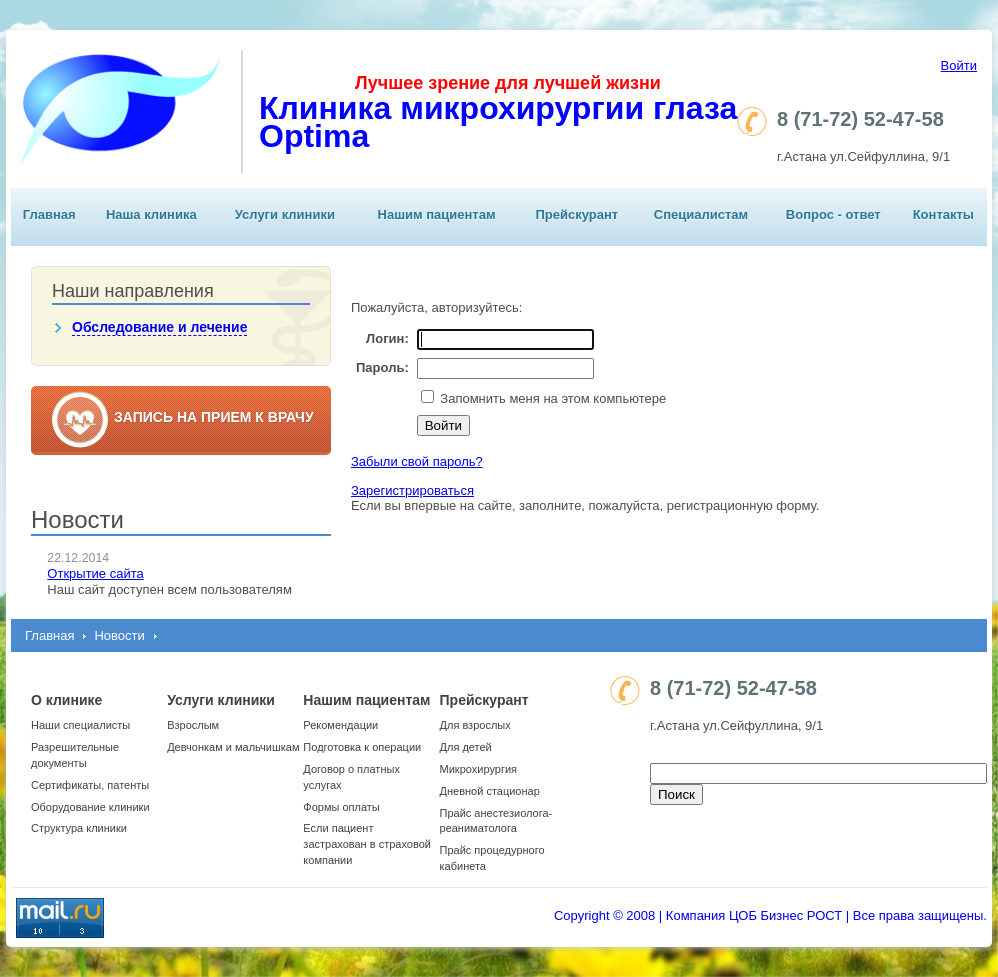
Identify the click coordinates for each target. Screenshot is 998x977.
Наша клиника (151, 214)
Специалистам (701, 214)
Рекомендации (340, 725)
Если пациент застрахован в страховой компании (367, 844)
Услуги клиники (285, 214)
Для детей (466, 747)
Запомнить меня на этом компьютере (551, 398)
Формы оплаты (341, 807)
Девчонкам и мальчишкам (233, 747)
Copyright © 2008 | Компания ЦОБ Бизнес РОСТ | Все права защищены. (770, 915)
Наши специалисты (80, 725)
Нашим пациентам (437, 214)
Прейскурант (576, 214)
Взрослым (193, 725)
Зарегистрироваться (412, 490)
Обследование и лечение (159, 327)
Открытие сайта (95, 573)
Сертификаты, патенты (90, 785)
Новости (119, 635)
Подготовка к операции (362, 747)
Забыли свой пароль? (417, 461)
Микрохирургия (478, 769)
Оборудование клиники (90, 807)
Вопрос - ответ (833, 214)
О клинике (66, 700)
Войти (959, 65)
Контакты (943, 214)
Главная (49, 214)
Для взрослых (475, 725)
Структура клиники (79, 828)
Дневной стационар (490, 791)
